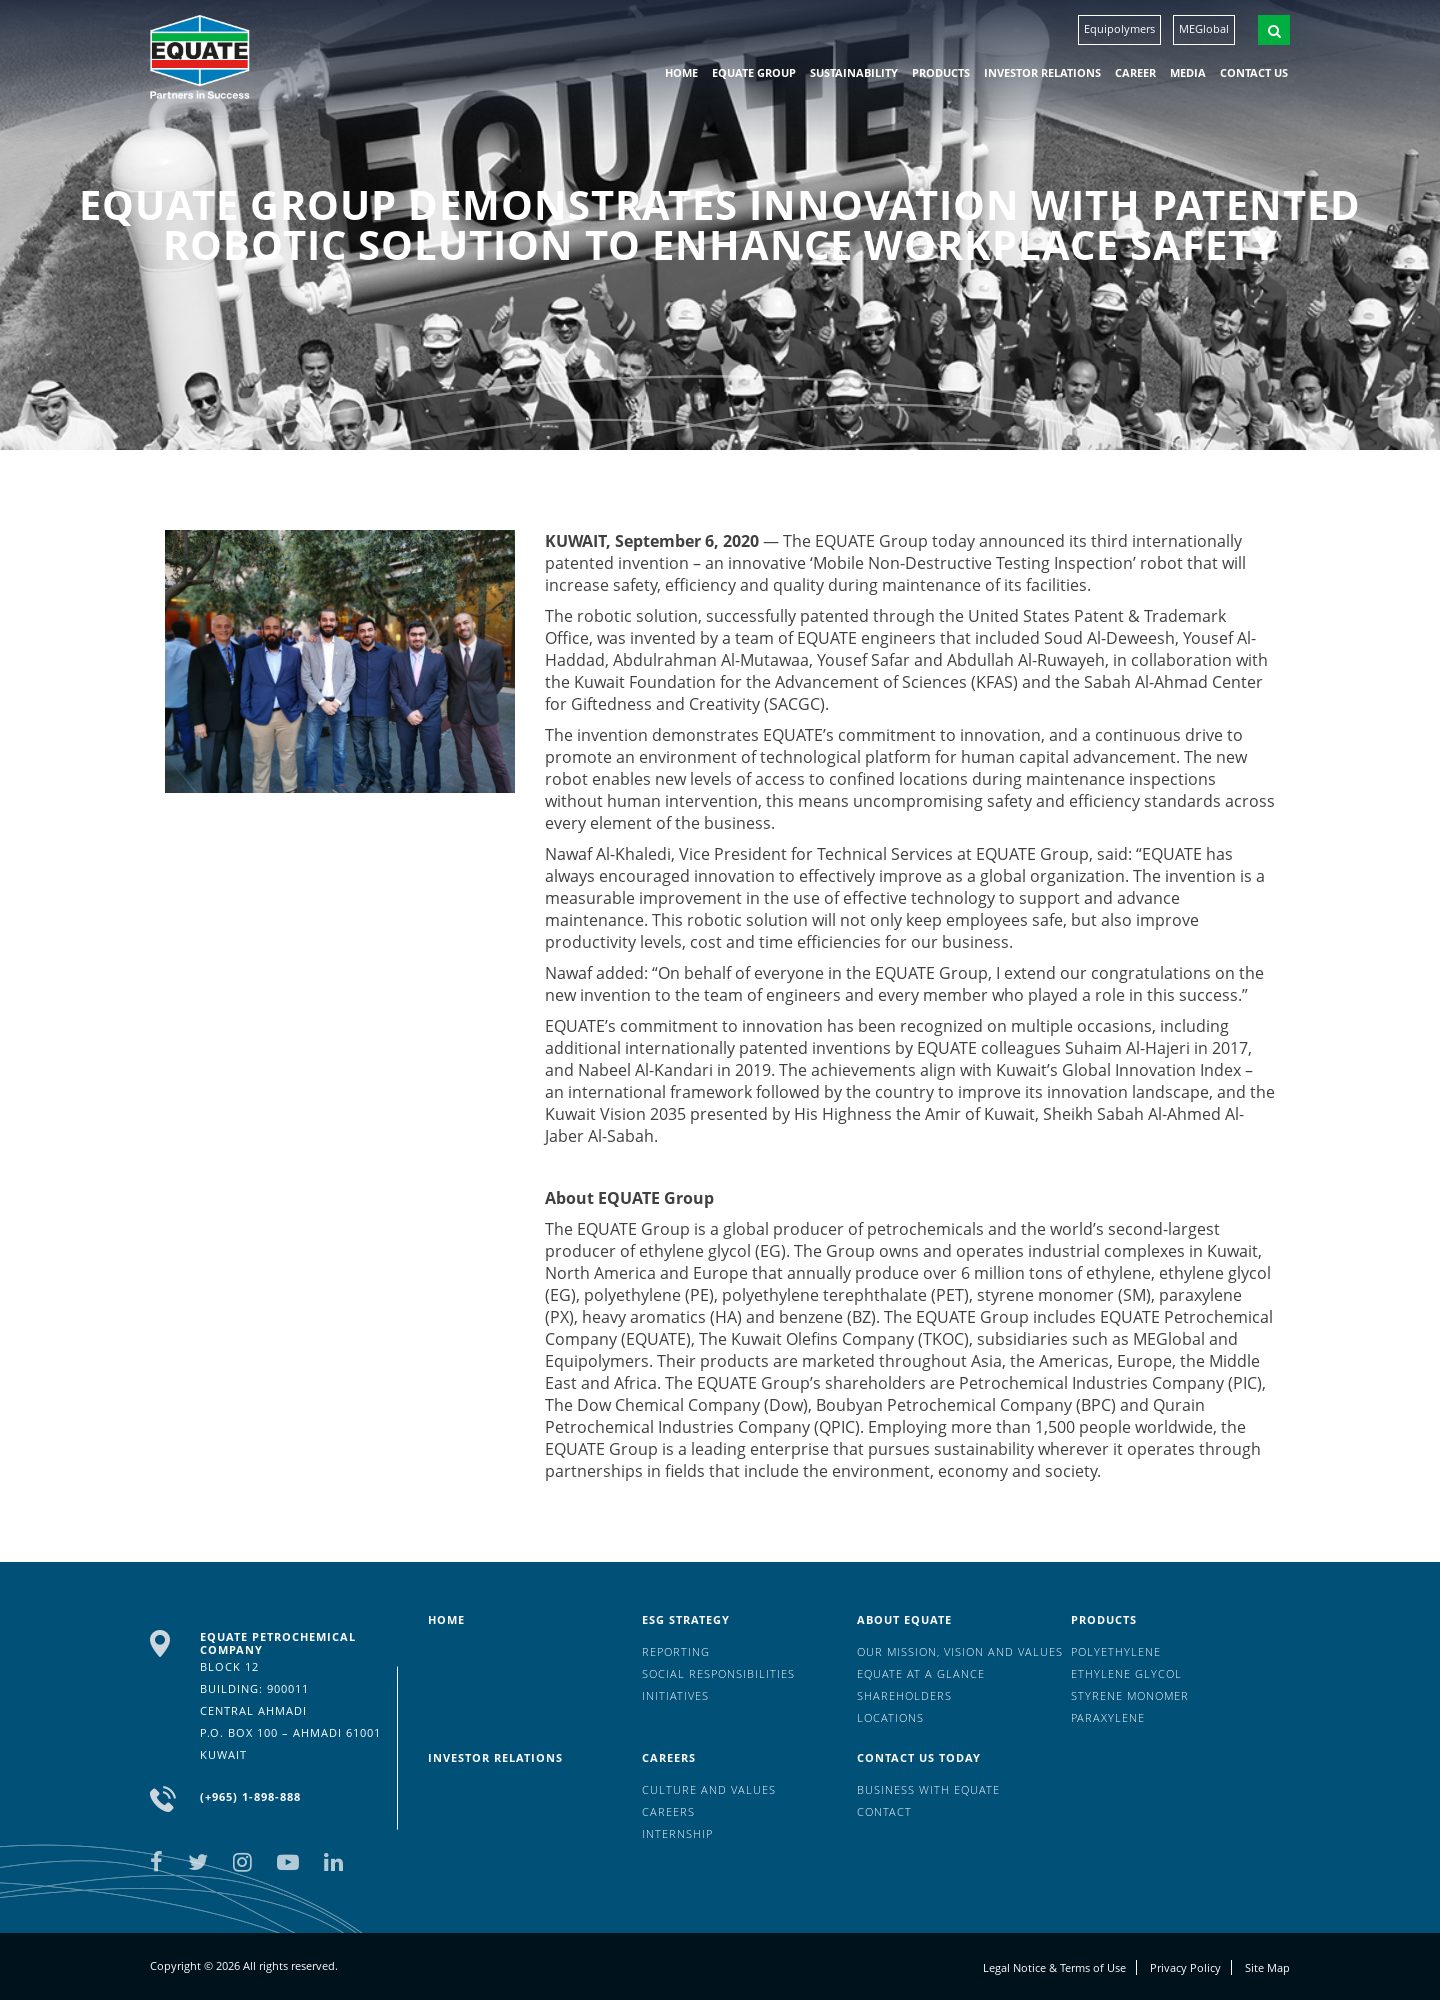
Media (1188, 72)
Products (941, 72)
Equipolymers (1119, 28)
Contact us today (919, 1757)
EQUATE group (754, 72)
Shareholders (904, 1695)
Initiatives (675, 1695)
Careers (669, 1757)
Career (1135, 72)
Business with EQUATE (928, 1789)
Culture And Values (709, 1789)
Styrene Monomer (1130, 1695)
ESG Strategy (686, 1619)
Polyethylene (1116, 1651)
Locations (890, 1717)
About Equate (904, 1619)
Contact (884, 1811)
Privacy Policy (1185, 1967)
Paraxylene (1108, 1717)
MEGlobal (1204, 28)
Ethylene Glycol (1126, 1673)
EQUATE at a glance (921, 1673)
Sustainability (854, 72)
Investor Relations (1042, 72)
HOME (681, 72)
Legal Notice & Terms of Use (1054, 1967)
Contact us (1254, 72)
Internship (677, 1833)
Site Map (1267, 1967)
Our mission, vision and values (960, 1651)
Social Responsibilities (718, 1673)
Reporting (676, 1651)
